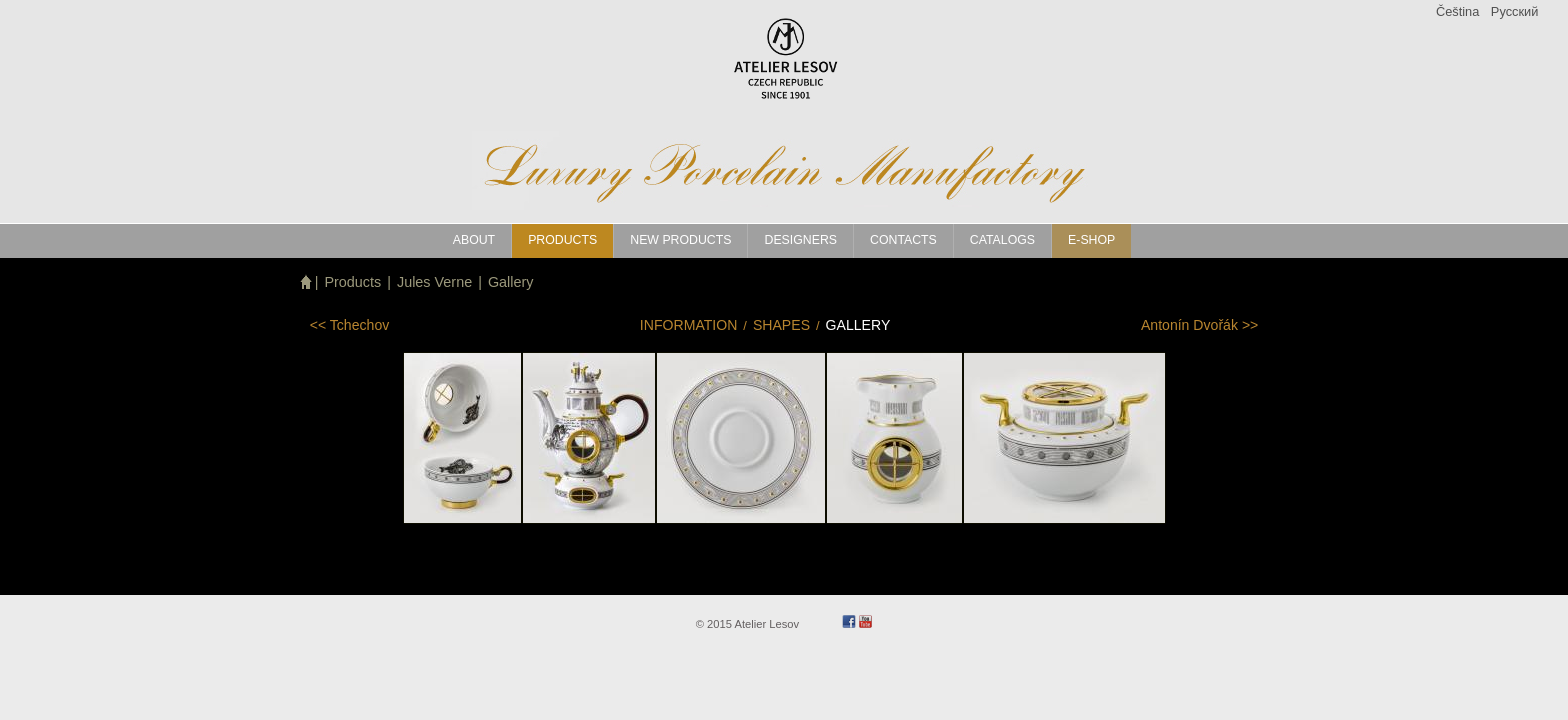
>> (1199, 325)
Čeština (1457, 11)
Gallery (511, 282)
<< (350, 325)
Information (689, 325)
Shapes (781, 325)
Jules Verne (434, 282)
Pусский (1514, 11)
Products (352, 282)
